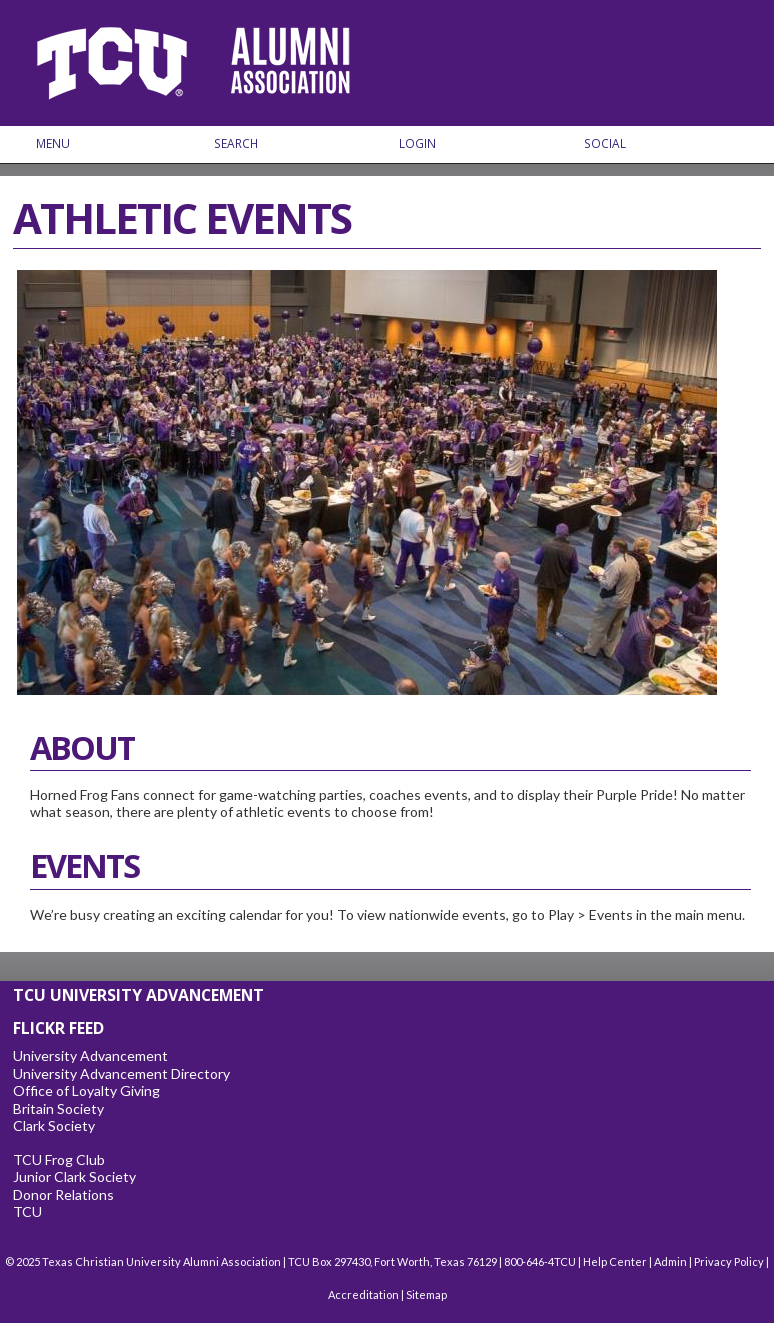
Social (605, 144)
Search (236, 144)
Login (417, 144)
